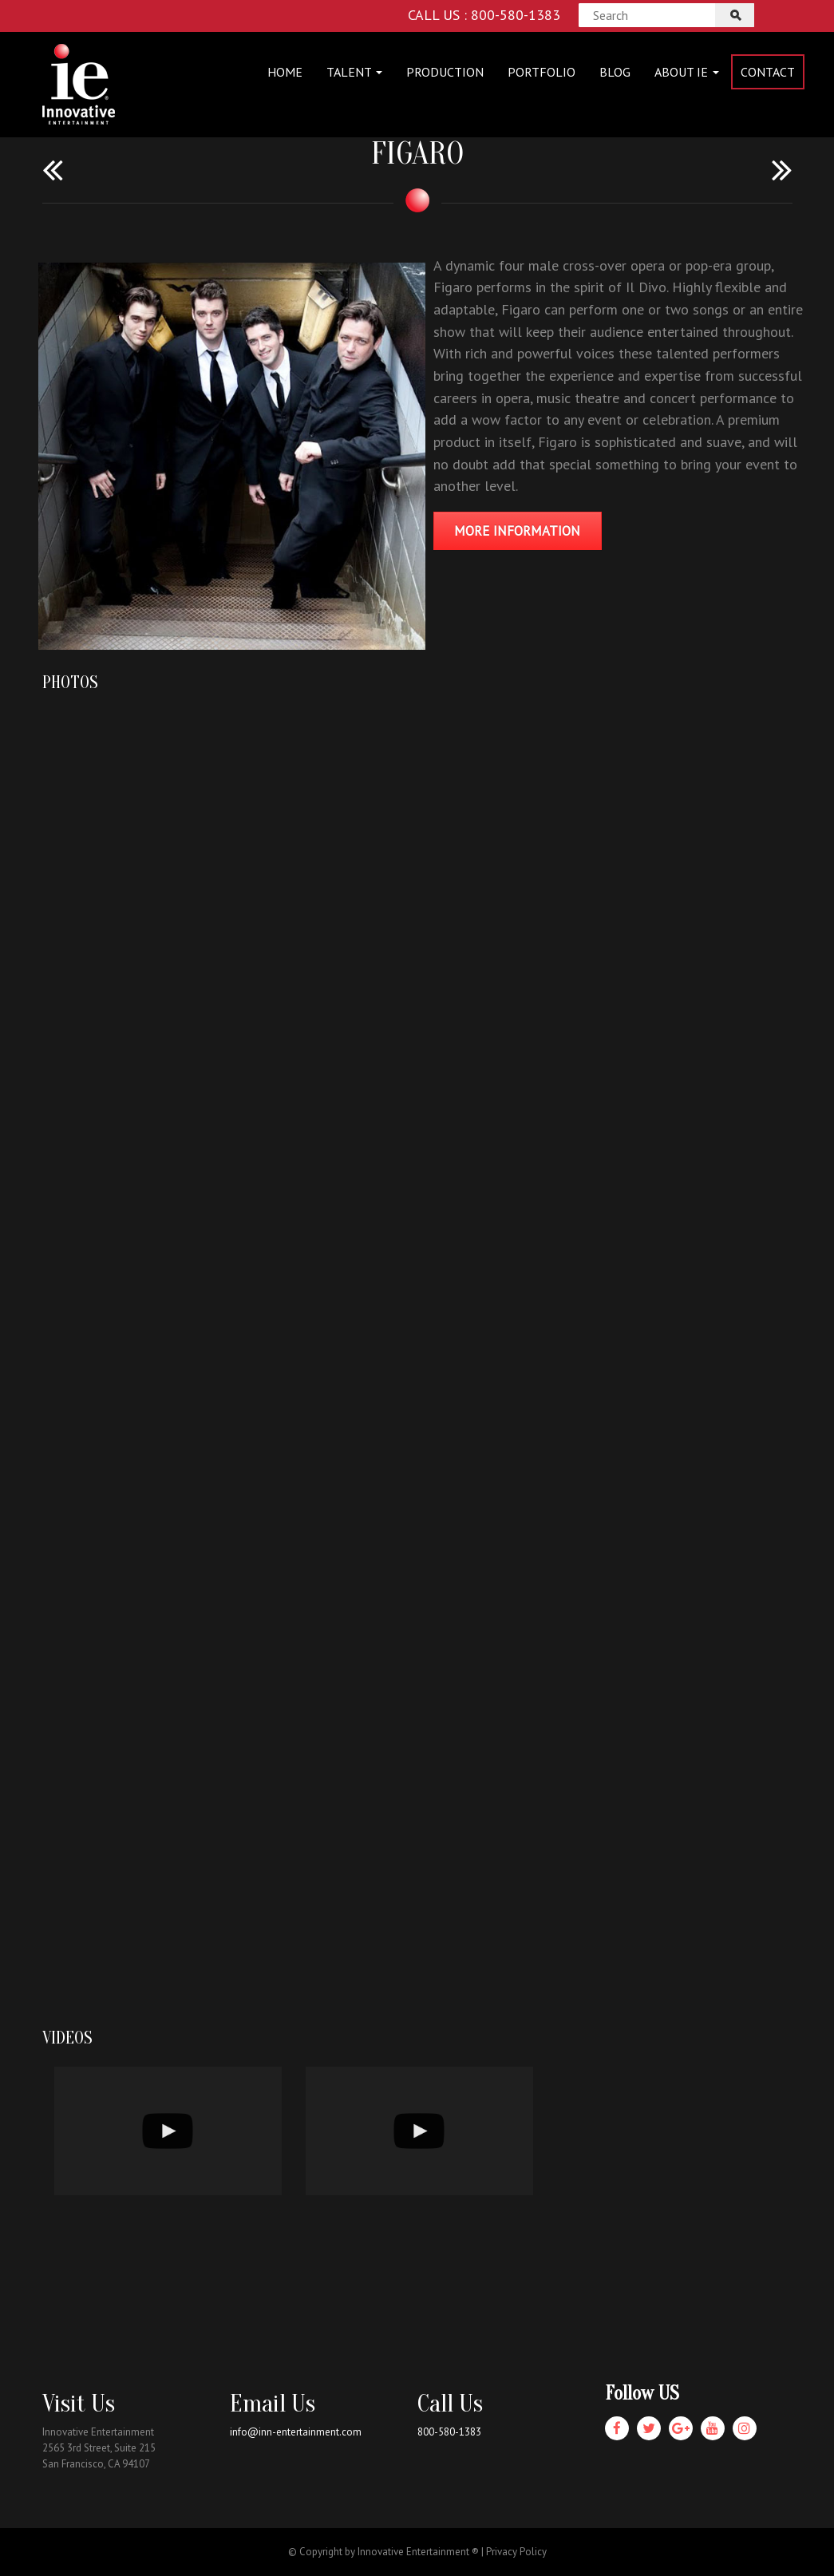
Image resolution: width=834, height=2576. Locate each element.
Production (445, 72)
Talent (354, 72)
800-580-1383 (449, 2432)
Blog (614, 72)
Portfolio (541, 72)
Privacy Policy (516, 2551)
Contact (768, 72)
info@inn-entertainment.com (296, 2432)
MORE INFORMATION (517, 531)
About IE (686, 72)
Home (284, 72)
